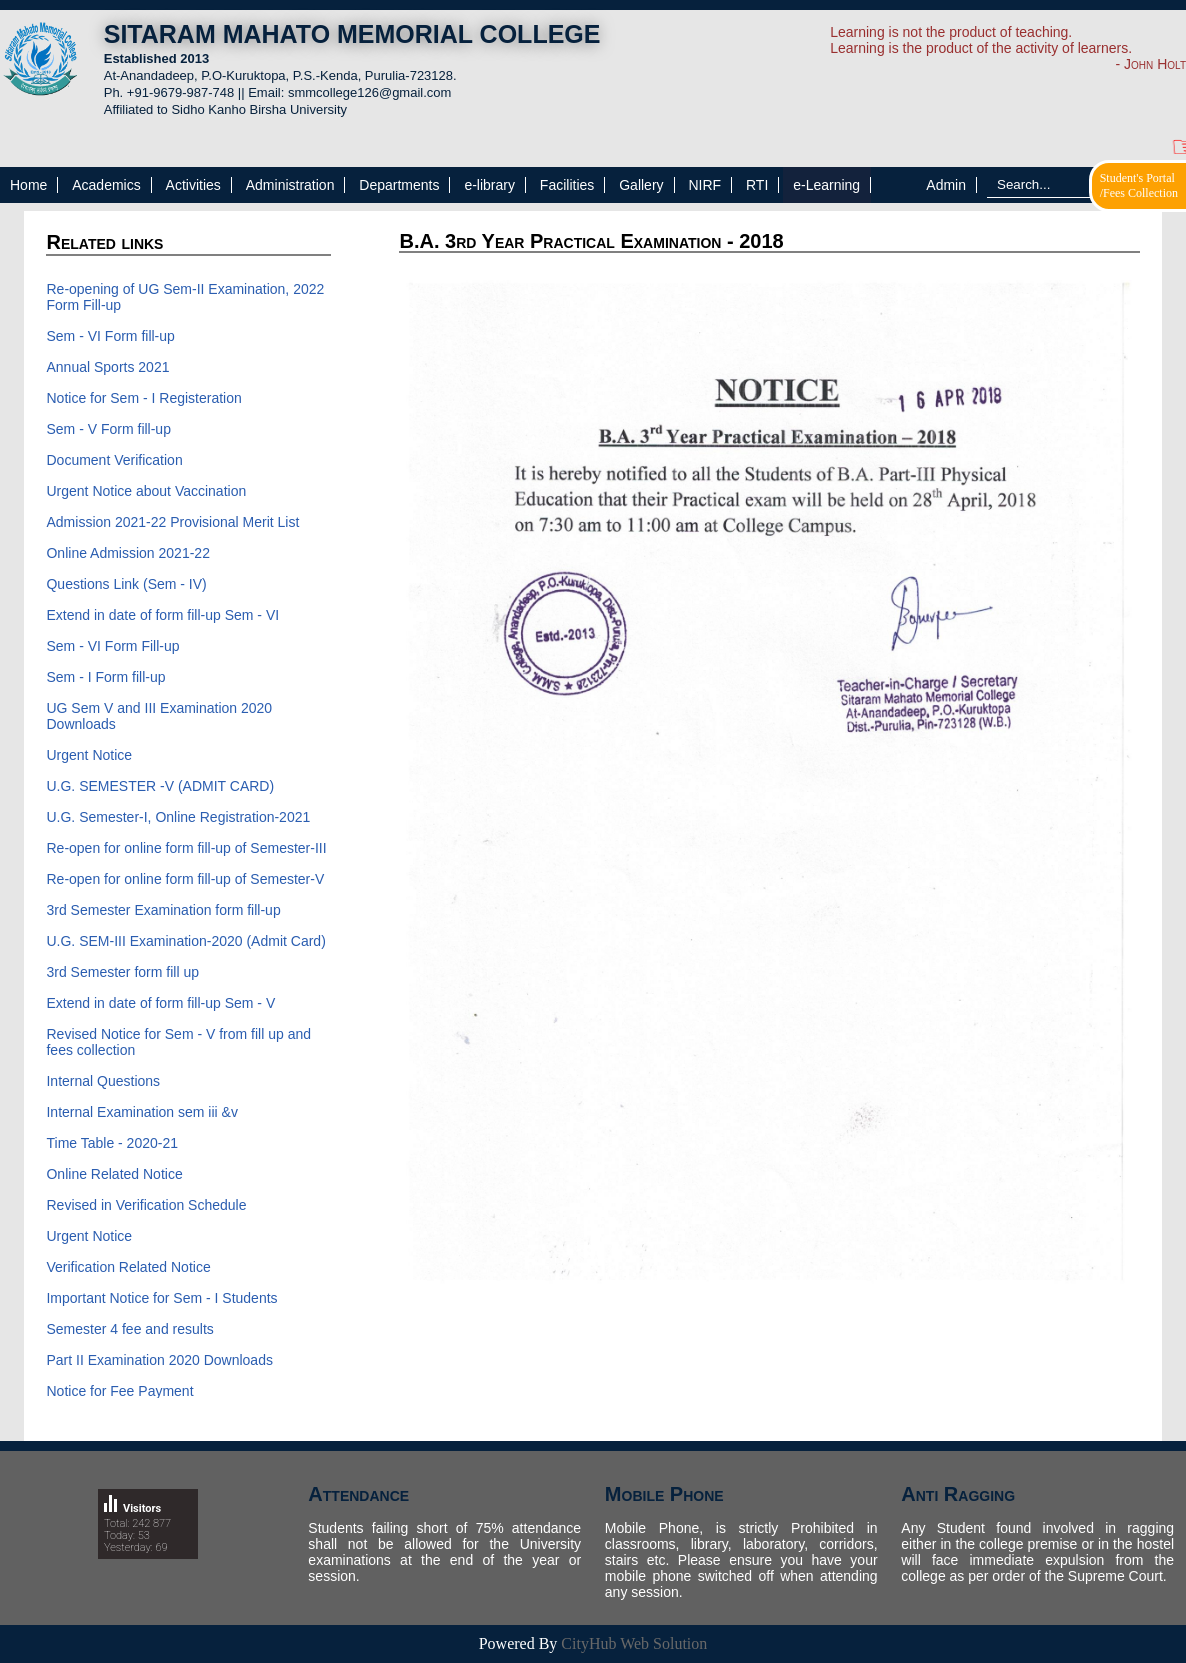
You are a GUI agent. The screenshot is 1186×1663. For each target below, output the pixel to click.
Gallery (641, 185)
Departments (399, 185)
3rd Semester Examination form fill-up (163, 910)
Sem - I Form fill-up (105, 677)
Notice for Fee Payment (119, 1391)
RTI (757, 185)
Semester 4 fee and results (129, 1329)
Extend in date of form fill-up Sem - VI (162, 615)
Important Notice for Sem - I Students (161, 1298)
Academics (106, 185)
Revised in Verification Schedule (146, 1205)
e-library (489, 185)
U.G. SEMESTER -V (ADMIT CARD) (160, 786)
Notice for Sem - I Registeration (143, 398)
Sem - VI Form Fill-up (112, 646)
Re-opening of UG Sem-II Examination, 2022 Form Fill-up (185, 297)
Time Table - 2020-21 (112, 1143)
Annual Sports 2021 (107, 367)
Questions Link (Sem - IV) (126, 584)
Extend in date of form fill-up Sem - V (160, 1003)
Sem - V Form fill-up (108, 429)
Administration (290, 185)
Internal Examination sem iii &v (141, 1112)
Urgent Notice (89, 755)
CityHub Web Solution (634, 1643)
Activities (193, 185)
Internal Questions (103, 1081)
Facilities (567, 185)
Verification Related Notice (128, 1267)
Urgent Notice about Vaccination (146, 491)
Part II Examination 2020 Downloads (159, 1360)
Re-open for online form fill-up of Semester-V (185, 879)
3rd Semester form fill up (122, 972)
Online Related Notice (114, 1174)
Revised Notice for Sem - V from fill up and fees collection (178, 1042)
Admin (946, 185)
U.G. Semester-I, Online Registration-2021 (178, 817)
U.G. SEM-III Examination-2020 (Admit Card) (185, 941)
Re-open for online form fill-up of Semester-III (186, 848)
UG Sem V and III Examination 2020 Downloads (159, 716)
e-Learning (826, 185)
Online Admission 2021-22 (127, 553)
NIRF (704, 185)
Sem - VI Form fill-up (110, 336)
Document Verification (116, 460)
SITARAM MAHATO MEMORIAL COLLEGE (352, 34)
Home (28, 185)
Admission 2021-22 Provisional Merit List (172, 522)
